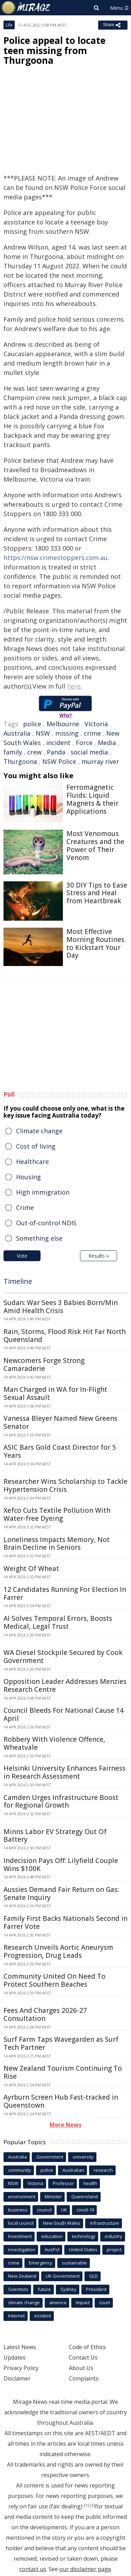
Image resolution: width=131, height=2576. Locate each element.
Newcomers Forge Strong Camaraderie (44, 1364)
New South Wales (61, 2223)
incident (58, 742)
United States (83, 2249)
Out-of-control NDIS (46, 1223)
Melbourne (62, 724)
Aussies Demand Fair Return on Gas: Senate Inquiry (61, 1893)
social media (89, 752)
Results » (98, 1255)
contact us (32, 2569)
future (44, 2289)
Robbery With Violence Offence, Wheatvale (54, 1743)
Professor (63, 2183)
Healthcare (32, 1161)
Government (49, 2157)
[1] (86, 2505)
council (44, 2210)
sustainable (74, 2263)
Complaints (84, 2378)
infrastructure (104, 2223)
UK (64, 2210)
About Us (81, 2368)
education (52, 2236)
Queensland (84, 2196)
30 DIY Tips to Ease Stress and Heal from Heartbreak (96, 893)
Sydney (68, 2289)
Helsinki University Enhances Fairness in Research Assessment (64, 1772)
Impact (83, 2302)
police (32, 724)
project (114, 2249)
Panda (56, 752)
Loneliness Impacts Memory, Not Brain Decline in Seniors (56, 1543)
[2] (92, 2505)
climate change (24, 2302)
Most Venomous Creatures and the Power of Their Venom (95, 845)
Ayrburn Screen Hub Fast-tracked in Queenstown (60, 2101)
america (57, 2302)
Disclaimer (17, 2378)
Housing (28, 1177)
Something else (39, 1238)
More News (65, 2125)
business (18, 2210)
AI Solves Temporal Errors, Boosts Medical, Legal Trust (57, 1622)
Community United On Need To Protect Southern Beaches (54, 1980)
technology (83, 2236)
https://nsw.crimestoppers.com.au (55, 557)
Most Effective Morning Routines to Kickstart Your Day (95, 943)
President (96, 2289)
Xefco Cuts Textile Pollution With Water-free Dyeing (56, 1514)
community (19, 2170)
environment (21, 2196)
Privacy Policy (20, 2368)
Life (9, 25)
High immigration (43, 1192)
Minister (53, 2196)
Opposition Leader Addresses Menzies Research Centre (64, 1685)
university (83, 2157)
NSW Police (59, 761)
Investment (20, 2236)
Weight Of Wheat (31, 1568)
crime (92, 733)
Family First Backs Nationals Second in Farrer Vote (65, 1922)
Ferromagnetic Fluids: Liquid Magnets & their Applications (92, 799)
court (104, 2302)
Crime (25, 1207)
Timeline (17, 1281)
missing (67, 733)
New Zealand (22, 2276)
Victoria (96, 724)
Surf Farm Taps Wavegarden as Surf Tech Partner (60, 2043)
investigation (21, 2249)
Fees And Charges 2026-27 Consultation (45, 2014)
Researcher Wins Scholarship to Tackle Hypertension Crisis (65, 1485)
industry (113, 2236)
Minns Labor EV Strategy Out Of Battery (55, 1835)
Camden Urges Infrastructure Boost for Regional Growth (60, 1801)
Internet (16, 2316)
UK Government (63, 2276)
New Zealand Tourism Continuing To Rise (62, 2072)
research (103, 2170)
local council (21, 2223)
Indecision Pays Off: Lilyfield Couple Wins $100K (60, 1864)
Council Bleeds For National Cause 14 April (63, 1714)
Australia (16, 733)
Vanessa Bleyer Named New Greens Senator (60, 1422)
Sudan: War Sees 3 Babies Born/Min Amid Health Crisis (60, 1306)
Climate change (39, 1131)
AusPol (52, 2249)
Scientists (18, 2289)
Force (84, 742)
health (90, 2183)
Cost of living (36, 1146)
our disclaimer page (85, 2569)
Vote (22, 1255)
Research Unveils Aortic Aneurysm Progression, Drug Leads (58, 1951)
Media (107, 742)
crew (34, 752)
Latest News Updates (19, 2352)
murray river (100, 761)
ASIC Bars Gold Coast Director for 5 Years (59, 1451)
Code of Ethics (87, 2347)
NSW (43, 733)
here (74, 686)
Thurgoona (20, 761)
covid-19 (85, 2210)
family (12, 752)
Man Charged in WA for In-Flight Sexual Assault (55, 1393)
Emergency (40, 2263)
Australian (73, 2170)
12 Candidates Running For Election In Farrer (64, 1593)
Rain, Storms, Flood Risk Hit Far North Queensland (64, 1335)
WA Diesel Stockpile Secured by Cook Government (63, 1656)
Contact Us (83, 2357)
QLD (93, 2276)
